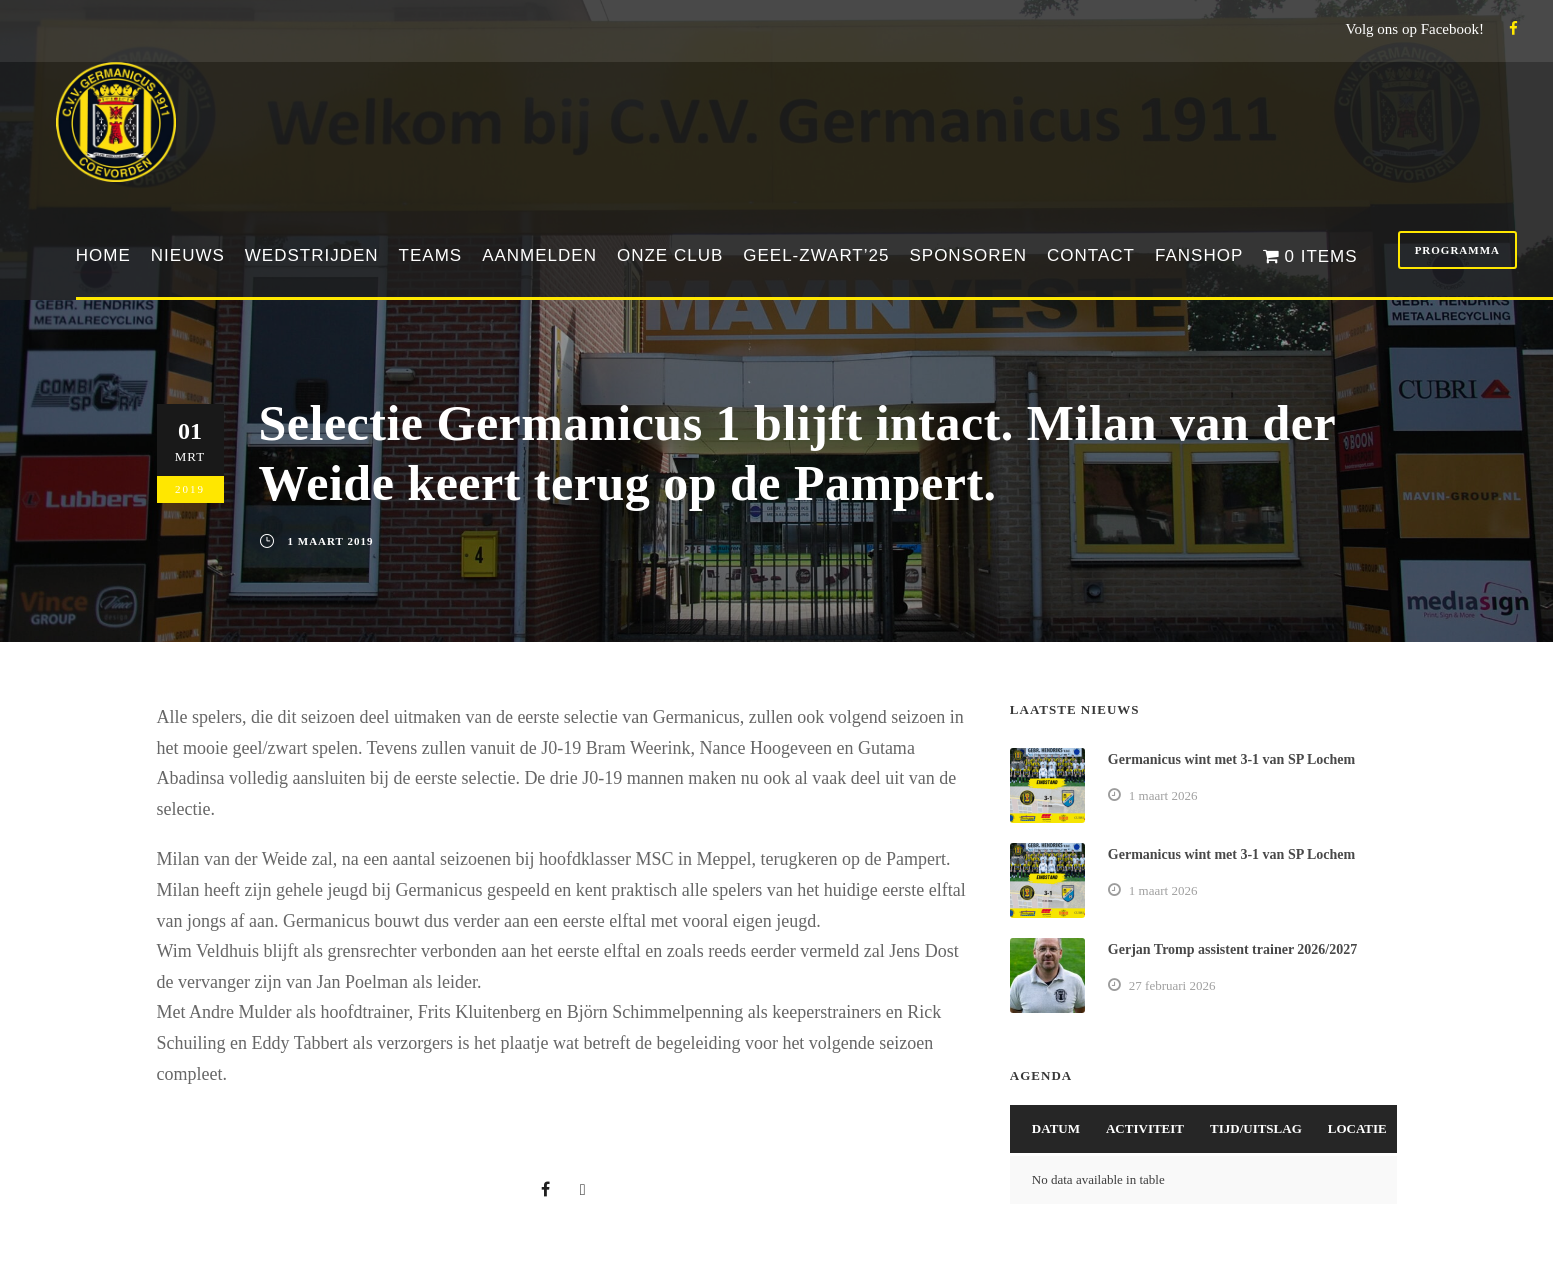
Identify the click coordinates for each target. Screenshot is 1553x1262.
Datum (1056, 1128)
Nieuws (188, 255)
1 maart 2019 (331, 541)
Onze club (670, 255)
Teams (431, 255)
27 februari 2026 (1172, 985)
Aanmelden (539, 255)
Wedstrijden (312, 255)
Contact (1091, 255)
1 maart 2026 (1163, 795)
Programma (1457, 250)
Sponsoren (968, 255)
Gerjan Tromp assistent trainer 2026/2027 (1232, 949)
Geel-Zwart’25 (816, 255)
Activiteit (1145, 1128)
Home (103, 255)
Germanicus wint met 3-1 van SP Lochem (1231, 759)
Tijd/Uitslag (1256, 1128)
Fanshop (1199, 255)
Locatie (1357, 1128)
